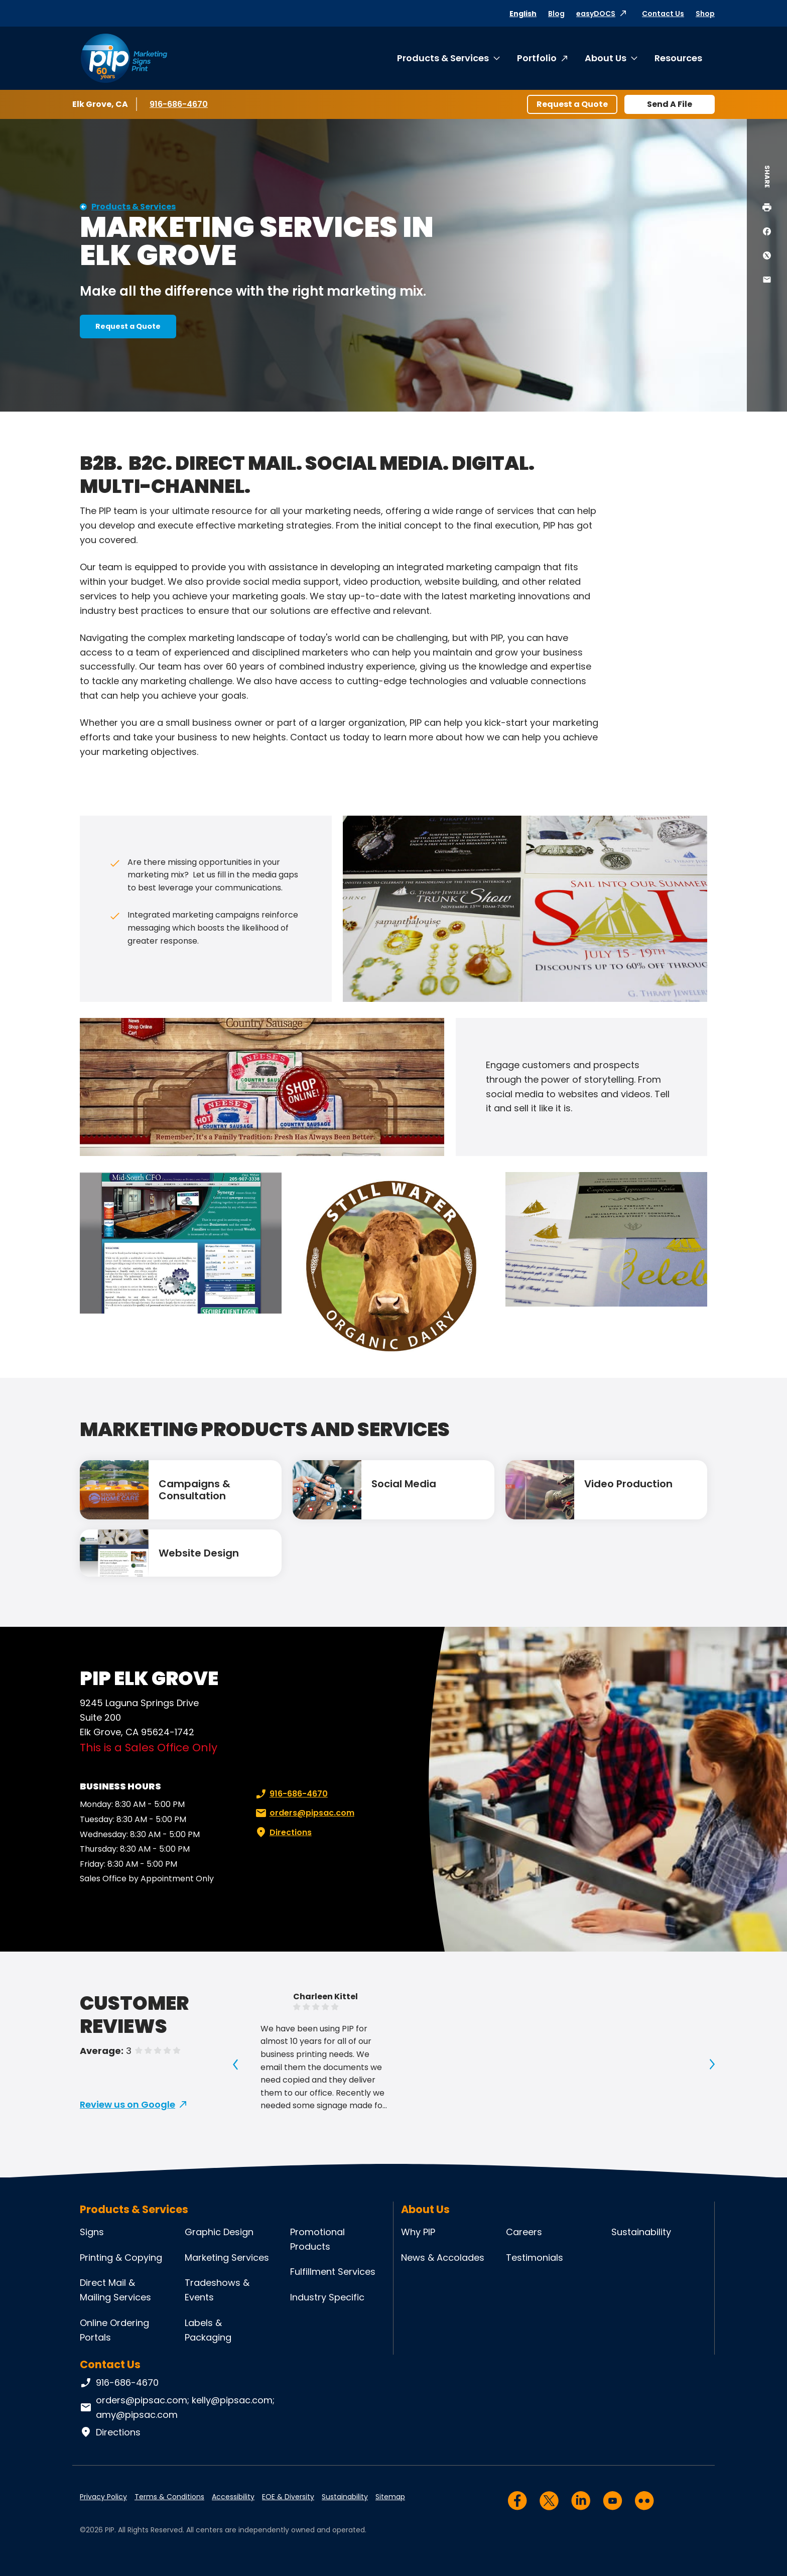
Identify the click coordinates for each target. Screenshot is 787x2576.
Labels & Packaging (208, 2330)
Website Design (199, 1553)
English (523, 14)
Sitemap (390, 2497)
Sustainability (641, 2232)
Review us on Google (127, 2104)
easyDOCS (595, 14)
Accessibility (233, 2497)
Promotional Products (317, 2239)
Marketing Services (227, 2257)
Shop (705, 14)
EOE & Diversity (288, 2497)
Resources (678, 58)
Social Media (403, 1484)
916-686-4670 (179, 104)
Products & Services (443, 58)
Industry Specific (327, 2297)
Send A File (669, 104)
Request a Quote (572, 104)
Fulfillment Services (332, 2271)
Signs (92, 2232)
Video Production (628, 1484)
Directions (282, 1832)
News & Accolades (442, 2257)
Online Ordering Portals (114, 2330)
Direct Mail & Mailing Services (115, 2289)
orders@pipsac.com (303, 1813)
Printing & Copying (121, 2257)
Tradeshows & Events (217, 2289)
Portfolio (537, 58)
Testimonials (534, 2257)
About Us (605, 58)
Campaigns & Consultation (194, 1490)
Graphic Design (219, 2232)
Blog (556, 14)
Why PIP (418, 2232)
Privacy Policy (103, 2497)
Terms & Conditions (169, 2497)
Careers (524, 2232)
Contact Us (663, 14)
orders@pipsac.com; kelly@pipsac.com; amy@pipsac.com (177, 2407)
